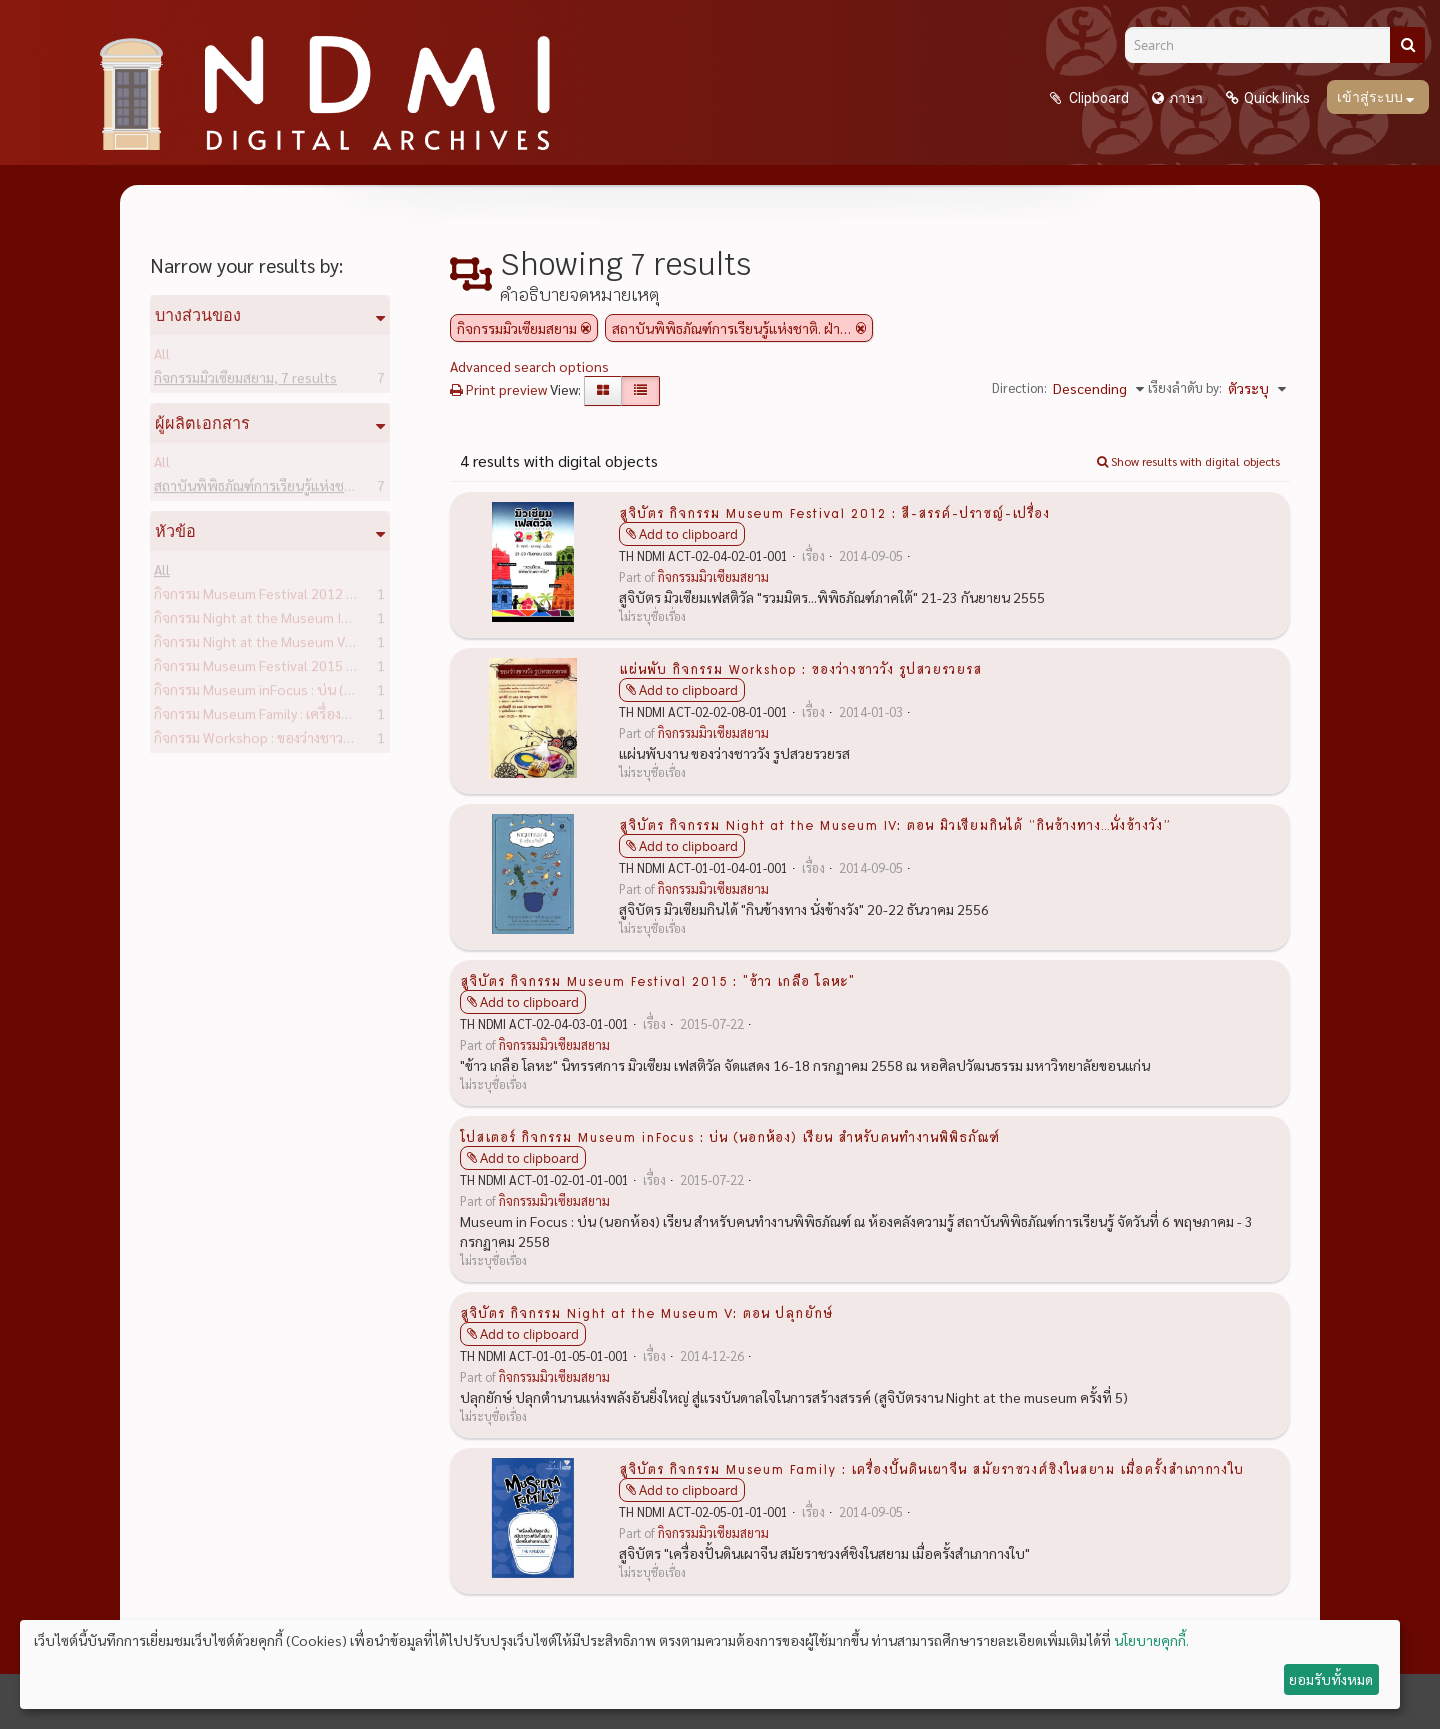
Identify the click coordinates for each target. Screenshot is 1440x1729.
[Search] (1265, 45)
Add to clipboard (688, 534)
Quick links (1277, 98)
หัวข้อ (175, 531)
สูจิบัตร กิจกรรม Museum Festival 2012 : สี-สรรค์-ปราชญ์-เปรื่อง (834, 512)
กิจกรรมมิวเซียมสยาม (245, 381)
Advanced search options (529, 366)
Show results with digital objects (1188, 461)
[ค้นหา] (1407, 45)
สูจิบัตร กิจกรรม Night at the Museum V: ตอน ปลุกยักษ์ (646, 1312)
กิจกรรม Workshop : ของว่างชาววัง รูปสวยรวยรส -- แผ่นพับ (358, 741)
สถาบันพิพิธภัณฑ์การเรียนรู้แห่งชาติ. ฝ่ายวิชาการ (326, 489)
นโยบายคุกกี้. (1151, 1640)
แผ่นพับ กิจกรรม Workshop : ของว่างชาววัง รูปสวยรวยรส (800, 668)
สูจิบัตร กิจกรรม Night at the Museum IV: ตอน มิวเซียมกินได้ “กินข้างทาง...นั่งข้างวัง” (894, 824)
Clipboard (1097, 98)
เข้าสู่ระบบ (1371, 97)
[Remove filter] (586, 328)
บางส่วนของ (198, 315)
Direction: (1019, 387)
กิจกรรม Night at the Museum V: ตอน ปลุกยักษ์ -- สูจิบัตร (354, 645)
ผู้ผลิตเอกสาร (202, 423)
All (162, 357)
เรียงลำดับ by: (1185, 387)
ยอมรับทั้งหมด (1331, 1679)
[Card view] (603, 391)
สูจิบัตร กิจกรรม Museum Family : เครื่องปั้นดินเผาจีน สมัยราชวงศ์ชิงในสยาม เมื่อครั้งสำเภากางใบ (931, 1468)
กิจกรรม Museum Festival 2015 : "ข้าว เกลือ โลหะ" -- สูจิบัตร (362, 669)
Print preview (498, 389)
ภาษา (1186, 98)
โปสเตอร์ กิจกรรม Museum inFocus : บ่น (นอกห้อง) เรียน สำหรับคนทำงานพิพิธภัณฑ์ (730, 1136)
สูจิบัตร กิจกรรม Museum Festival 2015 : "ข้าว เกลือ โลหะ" (657, 980)
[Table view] (640, 391)
